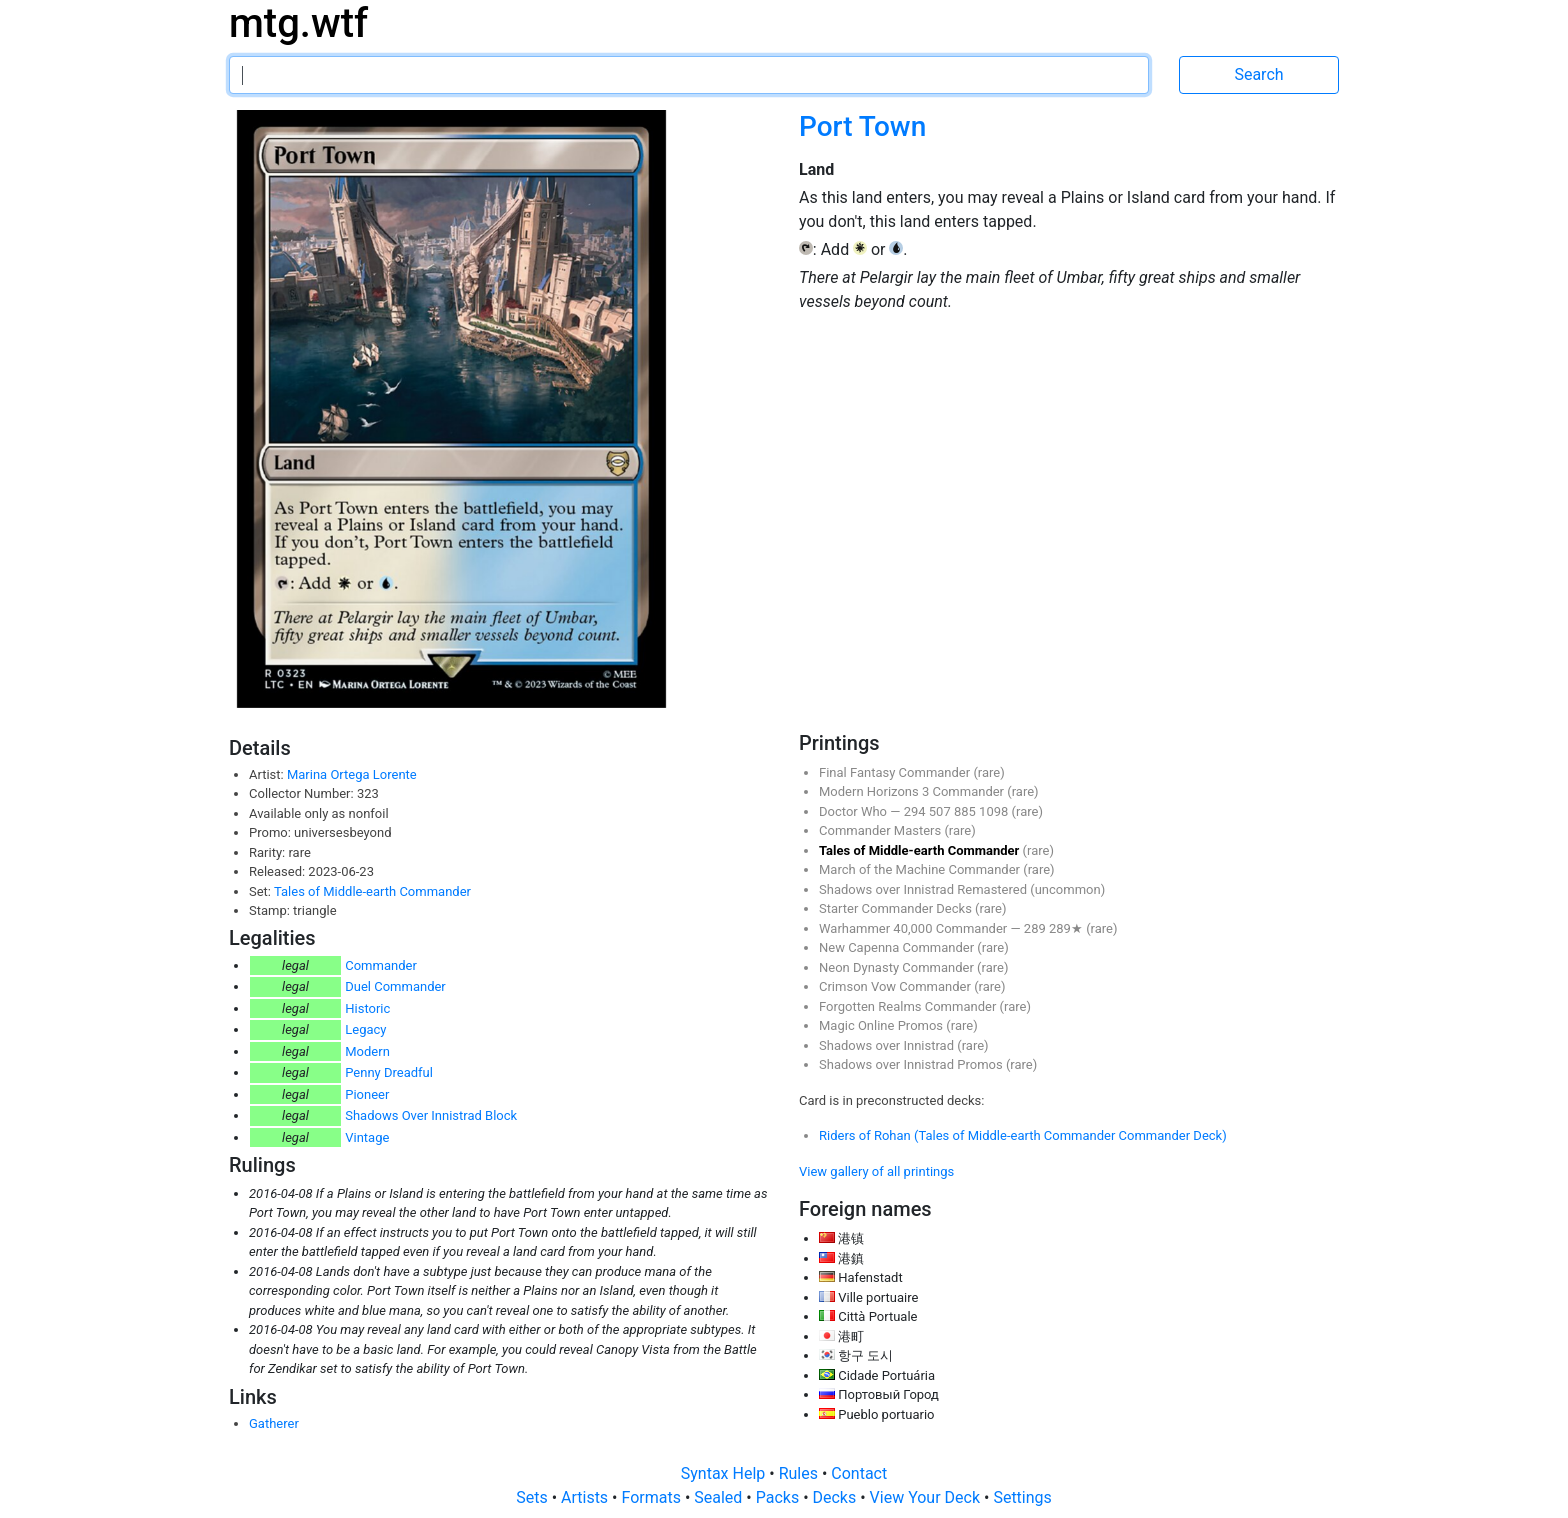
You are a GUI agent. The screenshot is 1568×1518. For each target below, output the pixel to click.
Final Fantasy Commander (896, 772)
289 (1036, 928)
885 (966, 811)
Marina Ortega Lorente (352, 774)
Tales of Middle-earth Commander (372, 891)
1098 (995, 811)
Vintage (367, 1137)
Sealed (720, 1497)
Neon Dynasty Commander (898, 967)
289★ (1067, 928)
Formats (652, 1497)
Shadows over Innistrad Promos (912, 1064)
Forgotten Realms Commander (909, 1006)
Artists (586, 1497)
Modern (367, 1051)
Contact (859, 1473)
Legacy (365, 1029)
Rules (800, 1473)
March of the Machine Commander (921, 869)
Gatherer (274, 1423)
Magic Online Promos (882, 1025)
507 (941, 811)
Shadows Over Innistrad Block (431, 1115)
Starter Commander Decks (897, 908)
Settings (1022, 1497)
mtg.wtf (298, 23)
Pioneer (367, 1094)
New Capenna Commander (898, 947)
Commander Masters (881, 830)
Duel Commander (395, 986)
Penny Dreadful (389, 1072)
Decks (837, 1497)
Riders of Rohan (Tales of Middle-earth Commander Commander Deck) (1023, 1135)
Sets (533, 1497)
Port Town (862, 126)
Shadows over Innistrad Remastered (924, 889)
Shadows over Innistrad (888, 1045)
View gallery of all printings (876, 1171)
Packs (779, 1497)
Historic (367, 1008)
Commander (381, 965)
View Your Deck (927, 1497)
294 (916, 811)
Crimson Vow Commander (896, 986)
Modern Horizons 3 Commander (913, 791)
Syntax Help (725, 1473)
